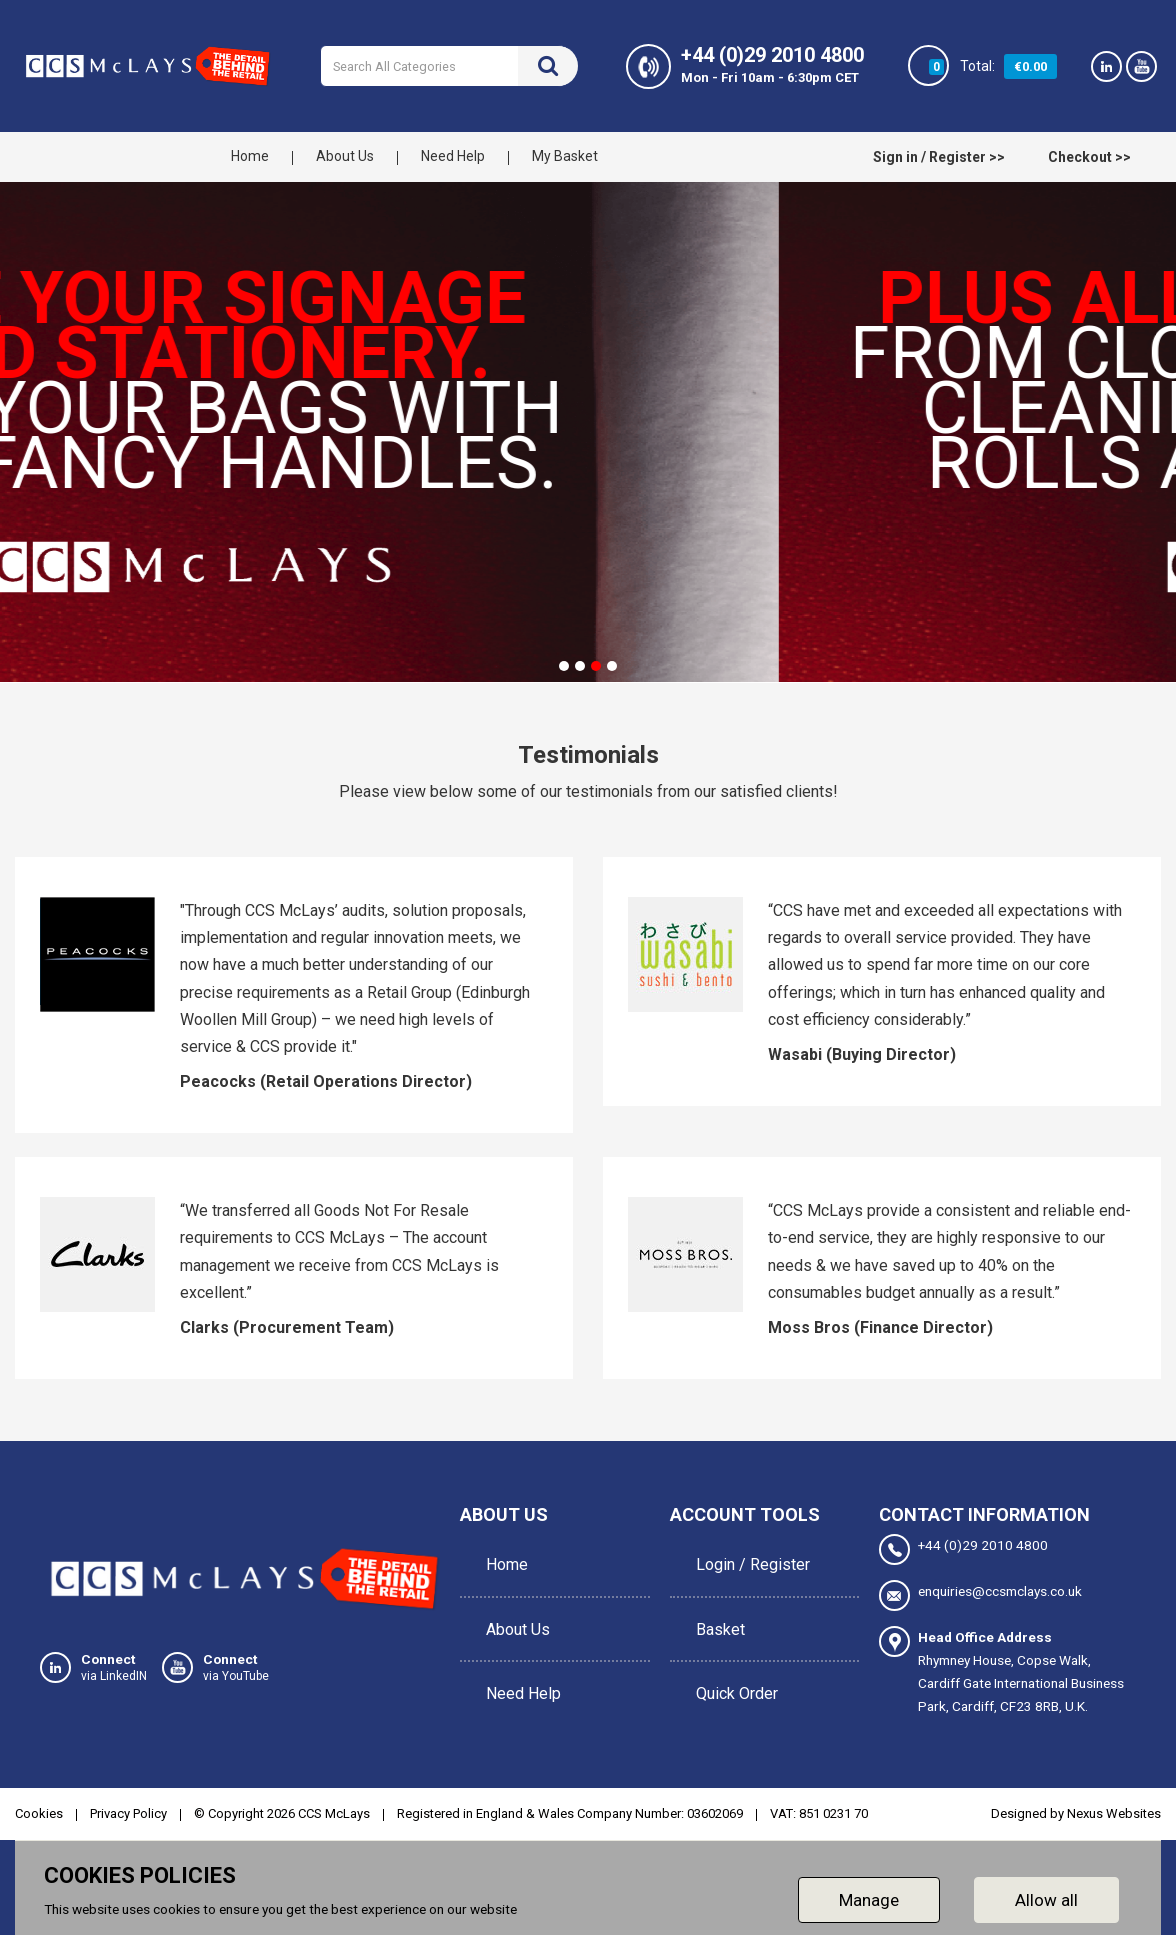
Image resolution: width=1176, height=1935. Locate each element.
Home (250, 156)
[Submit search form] (548, 66)
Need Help (453, 156)
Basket (714, 1600)
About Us (345, 156)
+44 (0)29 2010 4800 (963, 1549)
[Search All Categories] (449, 66)
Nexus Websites (1114, 1813)
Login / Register (747, 1555)
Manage (869, 1900)
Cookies (39, 1813)
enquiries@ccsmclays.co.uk (980, 1595)
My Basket (565, 156)
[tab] (564, 666)
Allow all (1046, 1900)
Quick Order (731, 1645)
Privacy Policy (128, 1813)
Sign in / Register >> (939, 157)
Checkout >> (1089, 157)
